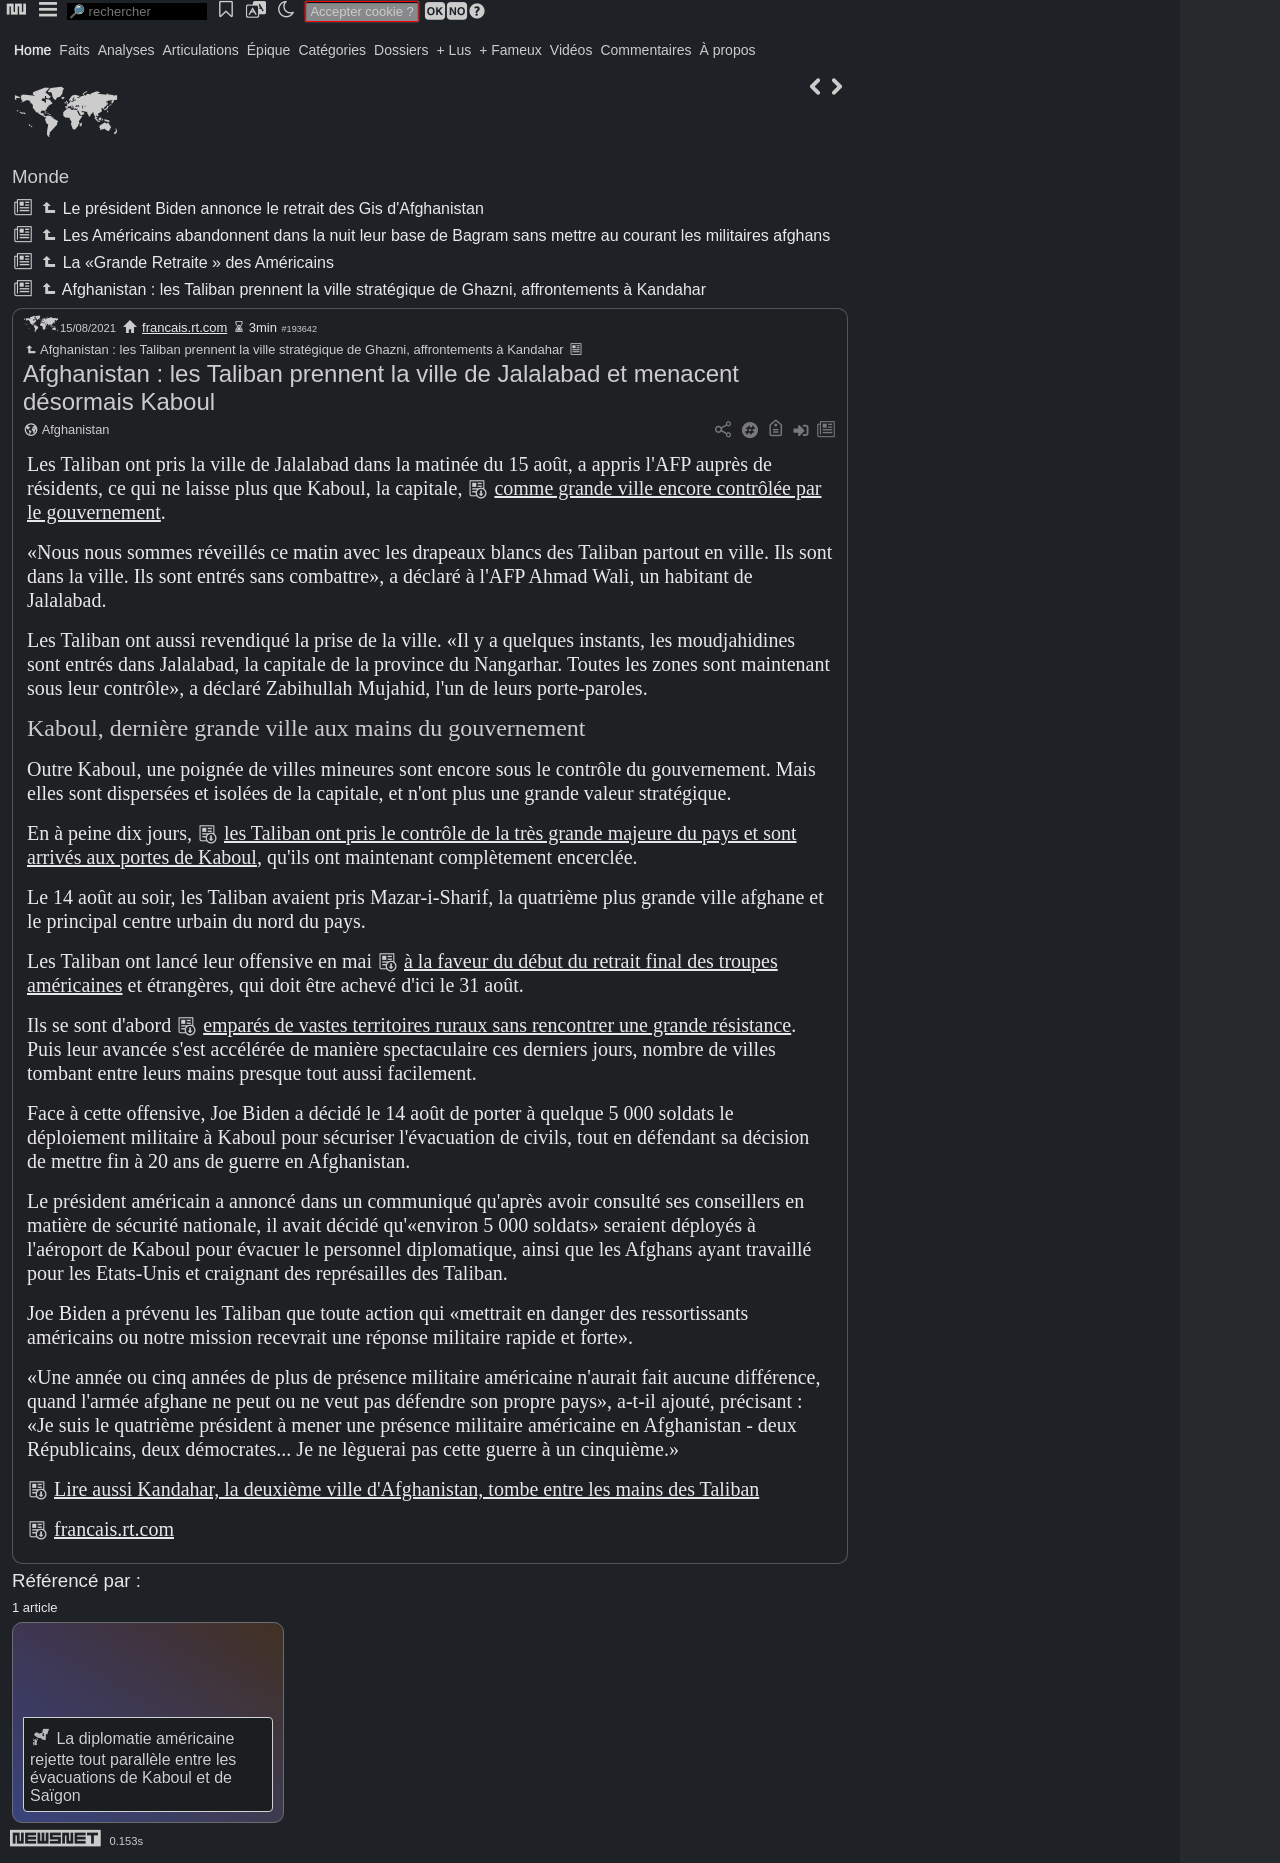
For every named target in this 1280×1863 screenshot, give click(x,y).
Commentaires (645, 50)
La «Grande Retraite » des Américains (185, 262)
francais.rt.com (184, 327)
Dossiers (401, 50)
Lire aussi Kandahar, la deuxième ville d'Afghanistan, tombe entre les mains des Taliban (406, 1489)
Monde (40, 176)
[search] (137, 11)
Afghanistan (76, 429)
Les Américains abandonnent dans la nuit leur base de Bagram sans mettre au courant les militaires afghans (434, 235)
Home (32, 50)
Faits (74, 50)
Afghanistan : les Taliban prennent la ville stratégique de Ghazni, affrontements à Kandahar (372, 289)
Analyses (126, 50)
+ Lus (454, 50)
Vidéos (571, 50)
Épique (269, 50)
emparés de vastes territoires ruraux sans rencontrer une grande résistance (497, 1025)
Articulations (201, 50)
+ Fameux (510, 50)
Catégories (332, 50)
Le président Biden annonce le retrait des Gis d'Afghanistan (260, 208)
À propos (727, 50)
